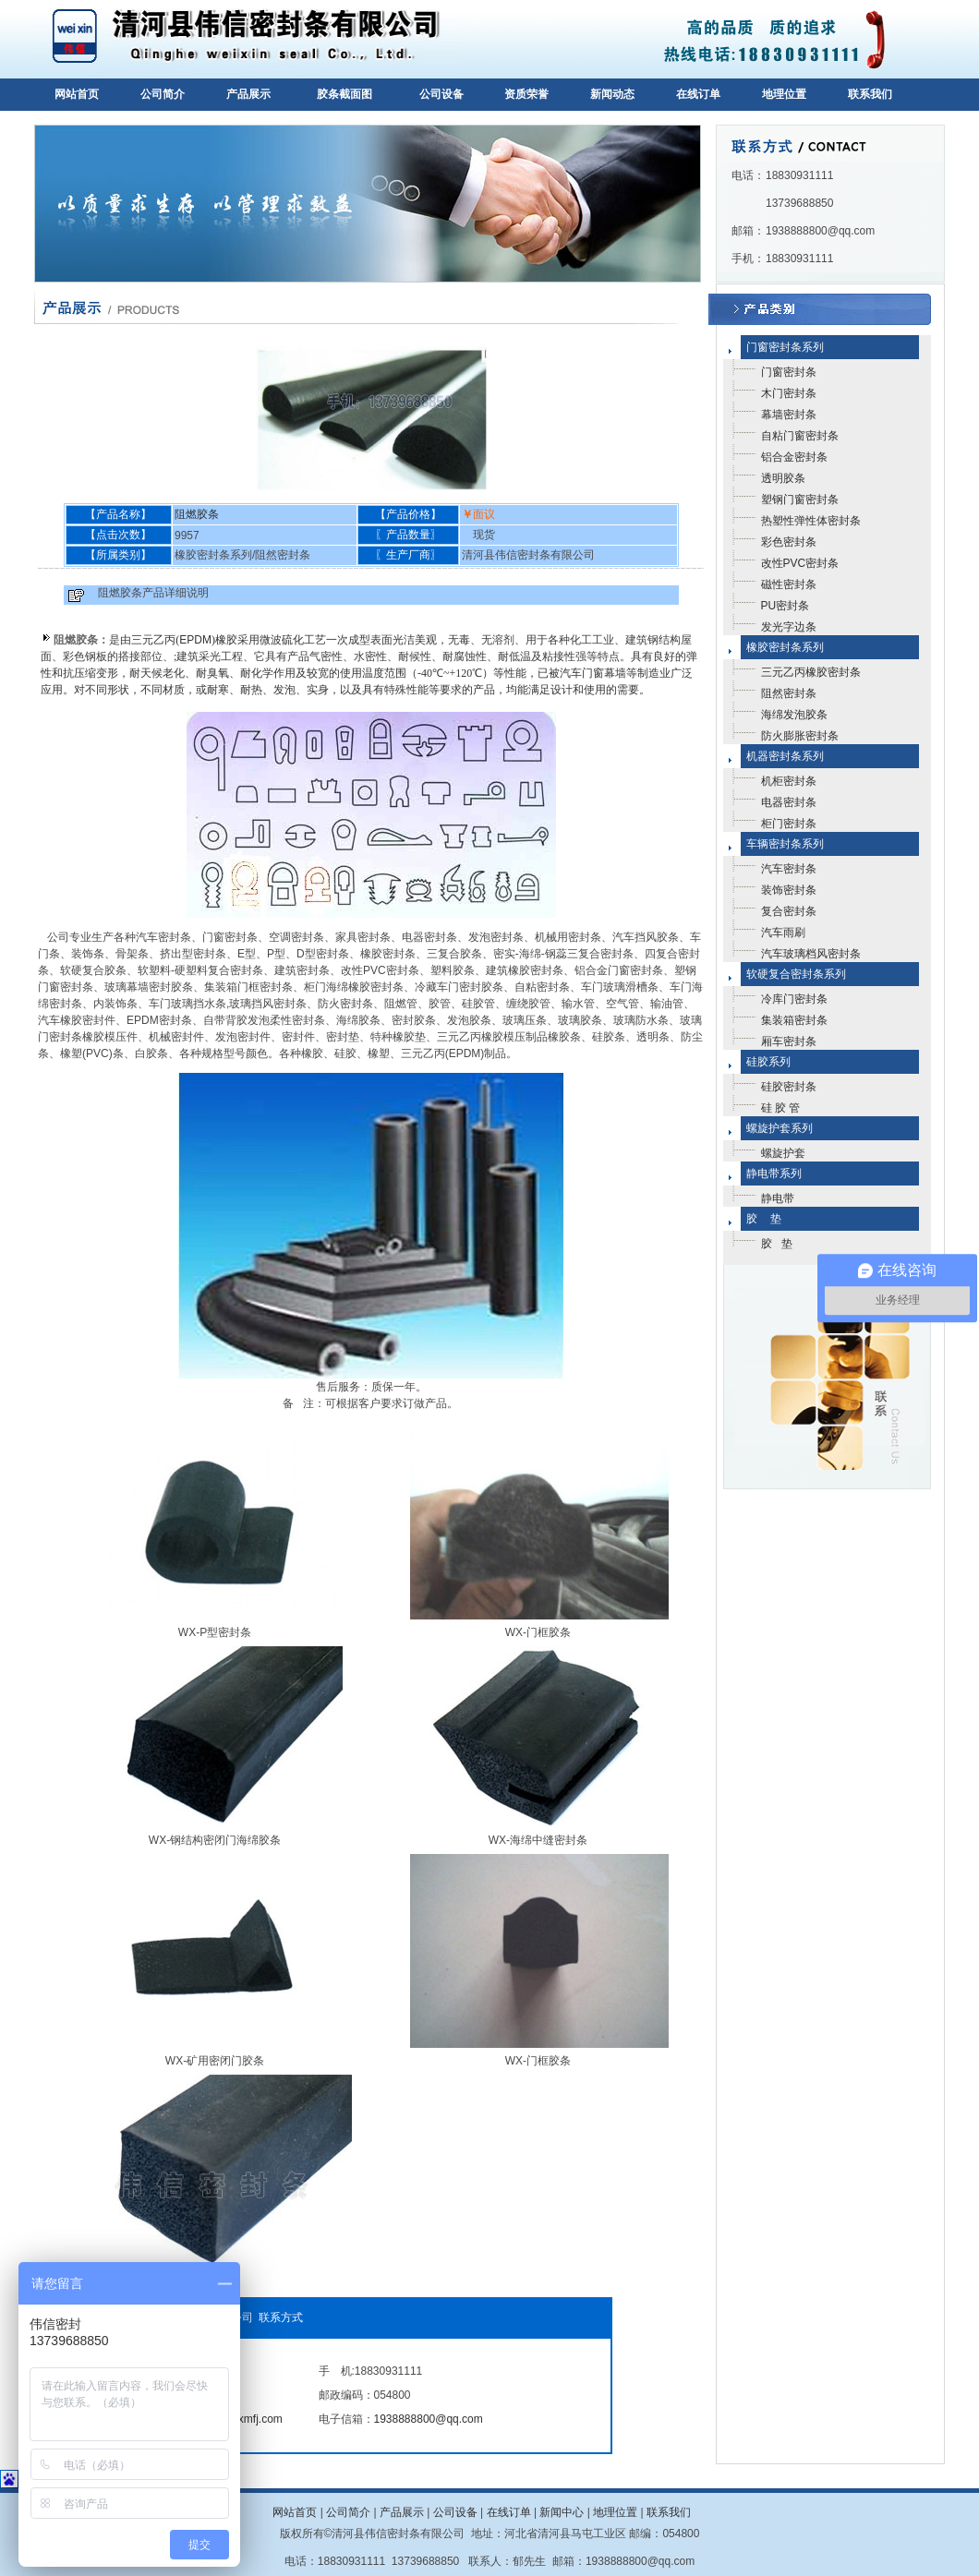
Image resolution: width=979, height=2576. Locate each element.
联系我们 (870, 94)
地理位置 (784, 94)
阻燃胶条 (197, 514)
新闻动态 (612, 94)
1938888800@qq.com (428, 2419)
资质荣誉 (526, 94)
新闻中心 (561, 2512)
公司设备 (441, 94)
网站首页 (76, 94)
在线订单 (698, 94)
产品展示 (248, 94)
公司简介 (162, 94)
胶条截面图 (344, 94)
